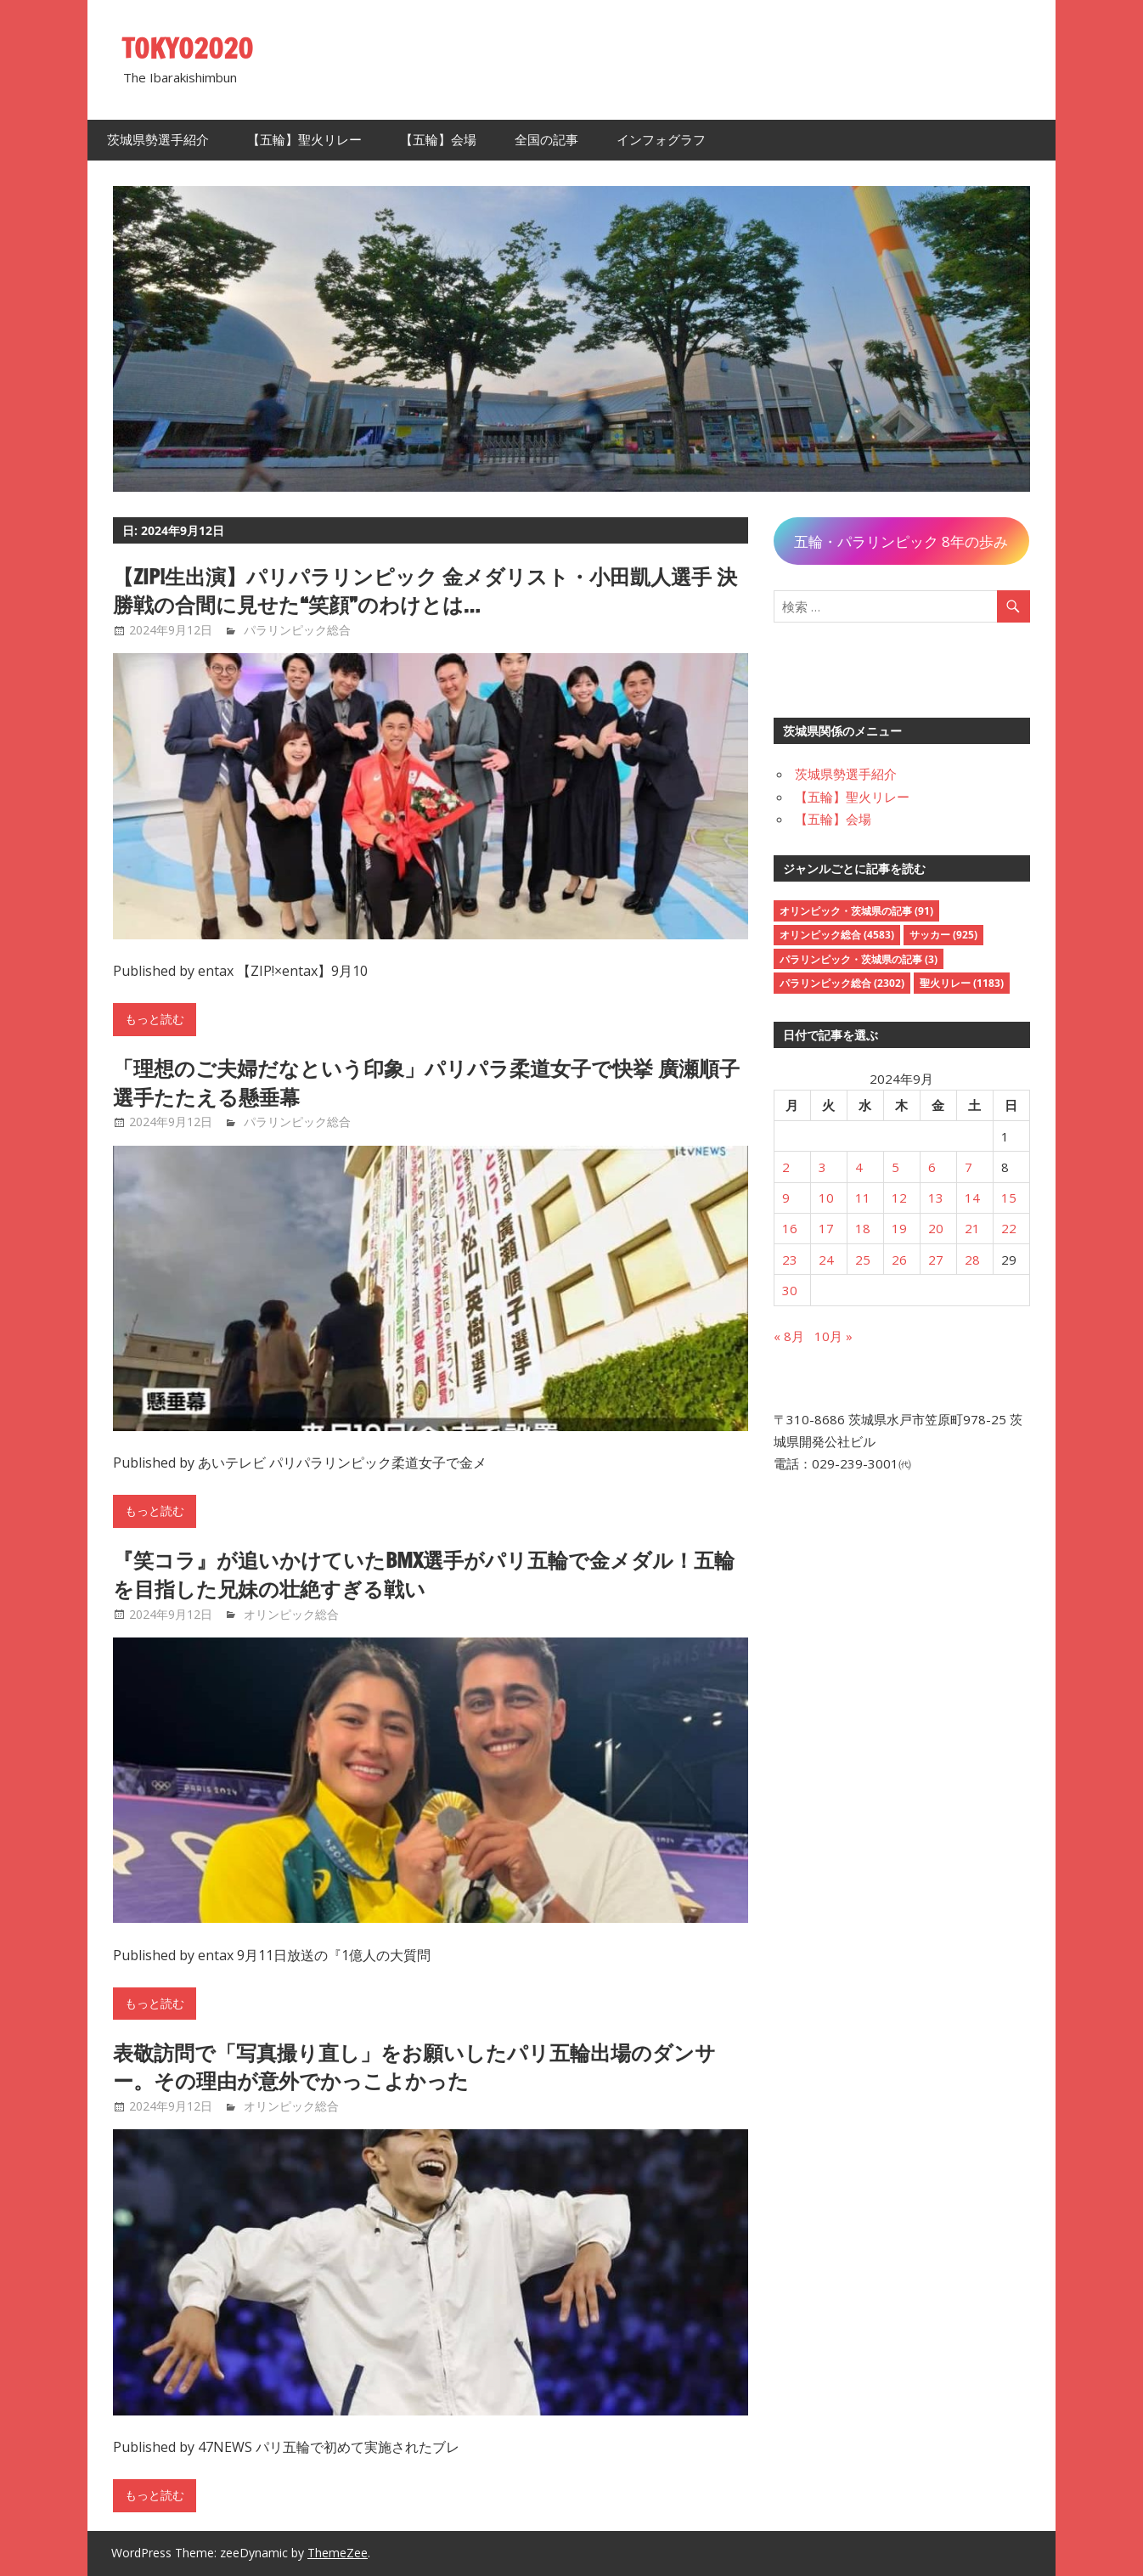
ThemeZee (337, 2553)
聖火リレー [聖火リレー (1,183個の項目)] (962, 983)
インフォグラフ (661, 140)
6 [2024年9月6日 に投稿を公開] (932, 1166)
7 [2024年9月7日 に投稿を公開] (968, 1166)
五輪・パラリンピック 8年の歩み (901, 541)
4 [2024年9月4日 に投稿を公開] (859, 1166)
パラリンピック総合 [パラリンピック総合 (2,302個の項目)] (842, 983)
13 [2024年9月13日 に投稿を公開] (935, 1197)
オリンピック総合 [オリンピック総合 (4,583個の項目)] (837, 934)
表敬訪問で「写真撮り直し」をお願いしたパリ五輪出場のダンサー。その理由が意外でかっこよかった (414, 2067)
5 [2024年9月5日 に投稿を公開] (895, 1166)
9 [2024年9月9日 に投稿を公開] (786, 1197)
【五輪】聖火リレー (304, 140)
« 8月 (789, 1335)
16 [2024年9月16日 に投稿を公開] (789, 1228)
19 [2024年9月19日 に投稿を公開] (899, 1228)
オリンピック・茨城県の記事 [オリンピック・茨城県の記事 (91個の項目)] (856, 911)
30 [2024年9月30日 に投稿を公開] (789, 1290)
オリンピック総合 (291, 1614)
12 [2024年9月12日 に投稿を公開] (899, 1197)
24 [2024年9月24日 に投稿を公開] (826, 1259)
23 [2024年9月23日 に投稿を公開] (789, 1259)
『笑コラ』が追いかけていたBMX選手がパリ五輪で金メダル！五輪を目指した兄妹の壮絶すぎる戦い (424, 1575)
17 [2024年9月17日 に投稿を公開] (826, 1228)
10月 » (833, 1335)
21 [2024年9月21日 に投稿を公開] (972, 1228)
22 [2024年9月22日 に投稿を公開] (1008, 1228)
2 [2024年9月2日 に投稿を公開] (786, 1166)
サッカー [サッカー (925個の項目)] (943, 934)
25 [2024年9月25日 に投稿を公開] (862, 1259)
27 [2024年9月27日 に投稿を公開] (935, 1259)
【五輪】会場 (438, 140)
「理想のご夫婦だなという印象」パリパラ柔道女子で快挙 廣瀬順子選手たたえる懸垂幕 (426, 1083)
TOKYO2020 (187, 48)
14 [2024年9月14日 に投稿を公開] (972, 1197)
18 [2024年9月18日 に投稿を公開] (862, 1228)
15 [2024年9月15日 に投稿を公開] (1008, 1197)
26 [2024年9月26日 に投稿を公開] (899, 1259)
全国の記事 (546, 140)
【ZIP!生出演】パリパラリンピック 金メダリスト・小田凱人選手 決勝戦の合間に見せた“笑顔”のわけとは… (425, 591)
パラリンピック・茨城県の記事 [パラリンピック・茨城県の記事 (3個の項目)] (858, 959)
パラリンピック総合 (297, 630)
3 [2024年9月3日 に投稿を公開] (822, 1166)
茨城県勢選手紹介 (158, 140)
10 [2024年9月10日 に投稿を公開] (826, 1197)
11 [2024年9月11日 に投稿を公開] (862, 1197)
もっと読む (154, 1019)
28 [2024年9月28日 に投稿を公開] (972, 1259)
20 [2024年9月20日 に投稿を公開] (935, 1228)
